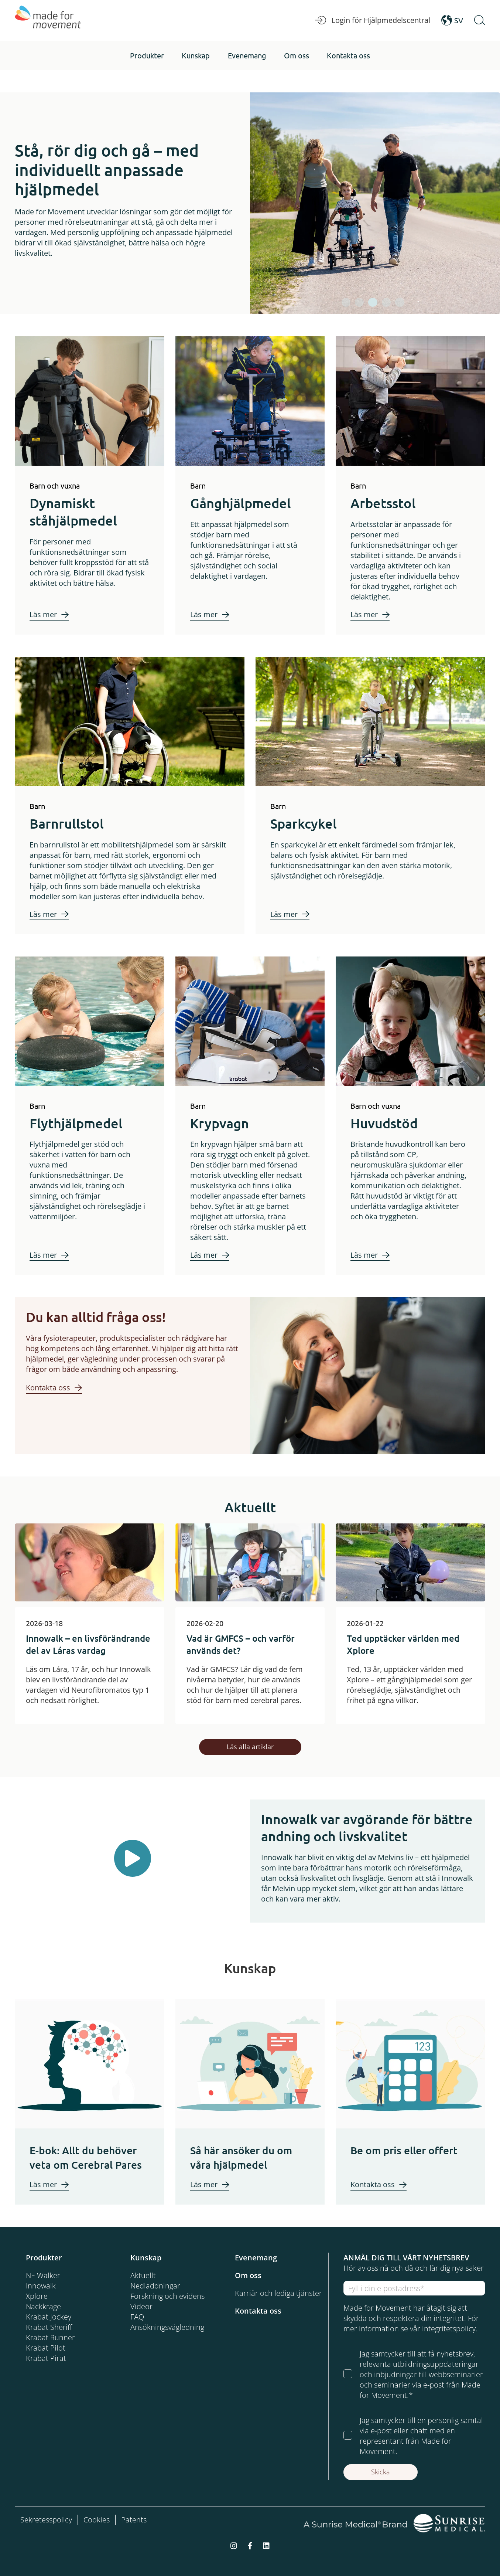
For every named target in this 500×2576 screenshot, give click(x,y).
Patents (134, 2520)
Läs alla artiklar (250, 1746)
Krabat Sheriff (49, 2327)
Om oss (248, 2275)
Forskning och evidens (167, 2296)
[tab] (345, 302)
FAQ (137, 2317)
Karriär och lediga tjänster (278, 2293)
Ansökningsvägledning (167, 2327)
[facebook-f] (250, 2545)
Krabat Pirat (46, 2358)
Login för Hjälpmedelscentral (372, 20)
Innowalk (41, 2286)
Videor (141, 2306)
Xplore (37, 2296)
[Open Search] (479, 20)
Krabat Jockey (48, 2317)
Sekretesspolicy (46, 2520)
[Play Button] (132, 1858)
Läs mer (43, 614)
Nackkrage (43, 2306)
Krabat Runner (50, 2337)
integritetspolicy (449, 2329)
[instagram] (233, 2545)
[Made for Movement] (48, 20)
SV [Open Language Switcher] (452, 20)
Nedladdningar (155, 2286)
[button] (147, 55)
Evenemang (256, 2258)
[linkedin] (266, 2545)
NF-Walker (43, 2275)
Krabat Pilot (45, 2348)
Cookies (96, 2520)
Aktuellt (143, 2275)
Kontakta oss (48, 1388)
